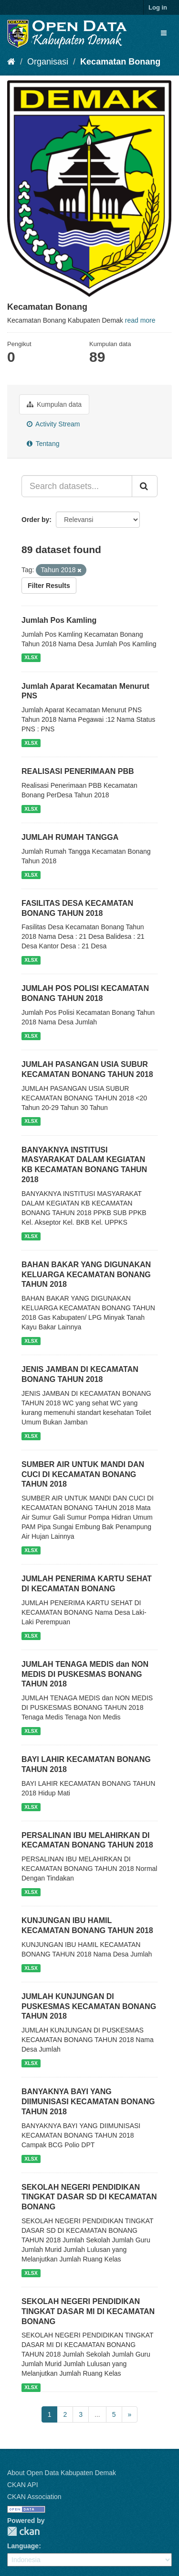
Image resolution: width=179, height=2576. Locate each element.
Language (23, 2546)
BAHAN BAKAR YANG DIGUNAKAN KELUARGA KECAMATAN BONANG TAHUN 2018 (86, 1275)
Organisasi (47, 61)
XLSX (30, 658)
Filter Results (49, 585)
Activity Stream (53, 424)
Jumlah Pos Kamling (58, 620)
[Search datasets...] (76, 486)
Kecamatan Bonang (120, 61)
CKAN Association (34, 2496)
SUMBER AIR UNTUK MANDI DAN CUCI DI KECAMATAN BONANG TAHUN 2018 (82, 1474)
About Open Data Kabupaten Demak (61, 2473)
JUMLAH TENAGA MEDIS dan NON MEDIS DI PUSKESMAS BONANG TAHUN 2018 (84, 1674)
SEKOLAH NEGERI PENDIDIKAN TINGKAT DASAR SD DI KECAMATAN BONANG (89, 2197)
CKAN (23, 2531)
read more (140, 320)
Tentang (43, 443)
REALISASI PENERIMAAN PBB (77, 771)
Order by (35, 519)
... (97, 2414)
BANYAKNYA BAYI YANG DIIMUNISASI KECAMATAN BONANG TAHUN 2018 (88, 2101)
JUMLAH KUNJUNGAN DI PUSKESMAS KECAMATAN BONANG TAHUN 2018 (88, 2006)
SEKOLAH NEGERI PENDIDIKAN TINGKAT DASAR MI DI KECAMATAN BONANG (88, 2311)
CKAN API (22, 2485)
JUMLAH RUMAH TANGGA (69, 837)
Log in (157, 7)
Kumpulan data (54, 404)
